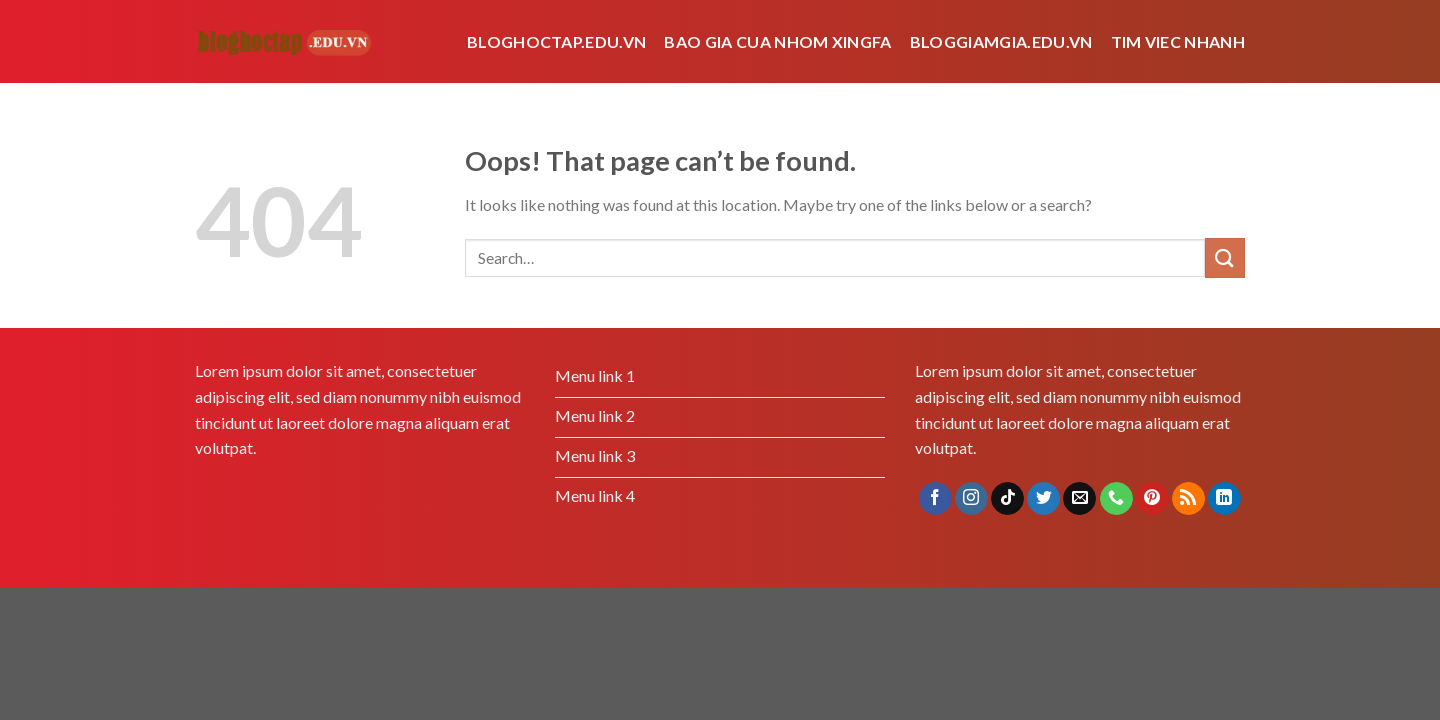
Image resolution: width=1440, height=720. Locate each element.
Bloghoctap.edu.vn (556, 41)
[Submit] (1225, 257)
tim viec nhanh (1178, 41)
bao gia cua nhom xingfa (777, 41)
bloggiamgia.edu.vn (1001, 41)
